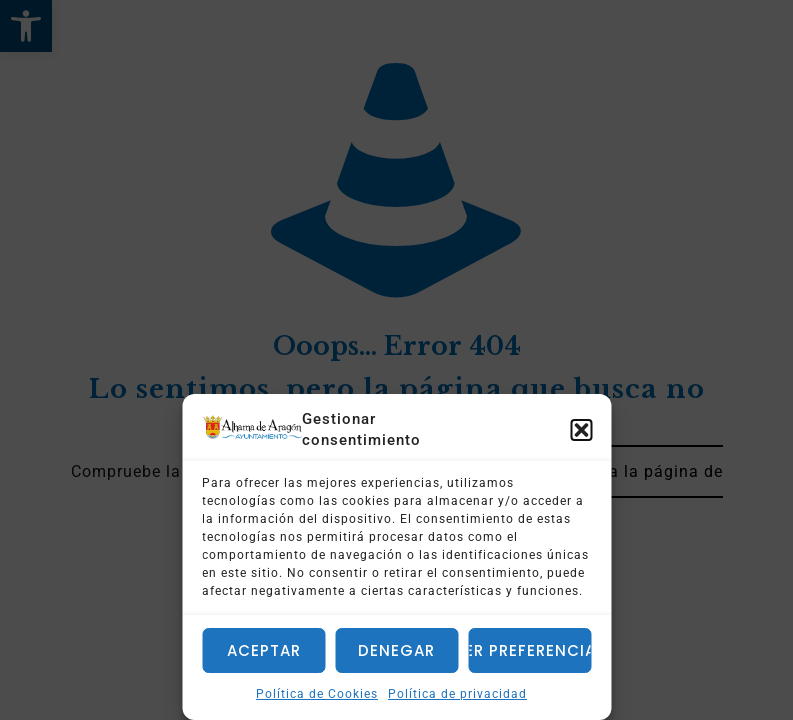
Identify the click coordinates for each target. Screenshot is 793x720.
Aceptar (264, 650)
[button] (581, 430)
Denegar (396, 650)
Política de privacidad (457, 694)
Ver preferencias (529, 650)
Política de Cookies (317, 694)
